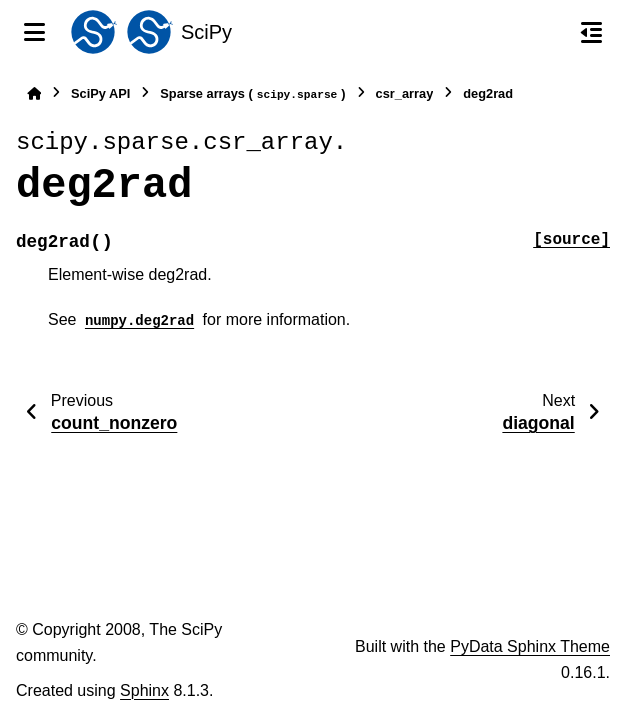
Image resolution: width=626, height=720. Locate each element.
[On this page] (591, 32)
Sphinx (144, 690)
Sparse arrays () (252, 94)
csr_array (405, 93)
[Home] (34, 93)
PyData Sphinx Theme (530, 646)
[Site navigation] (34, 32)
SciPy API (100, 93)
